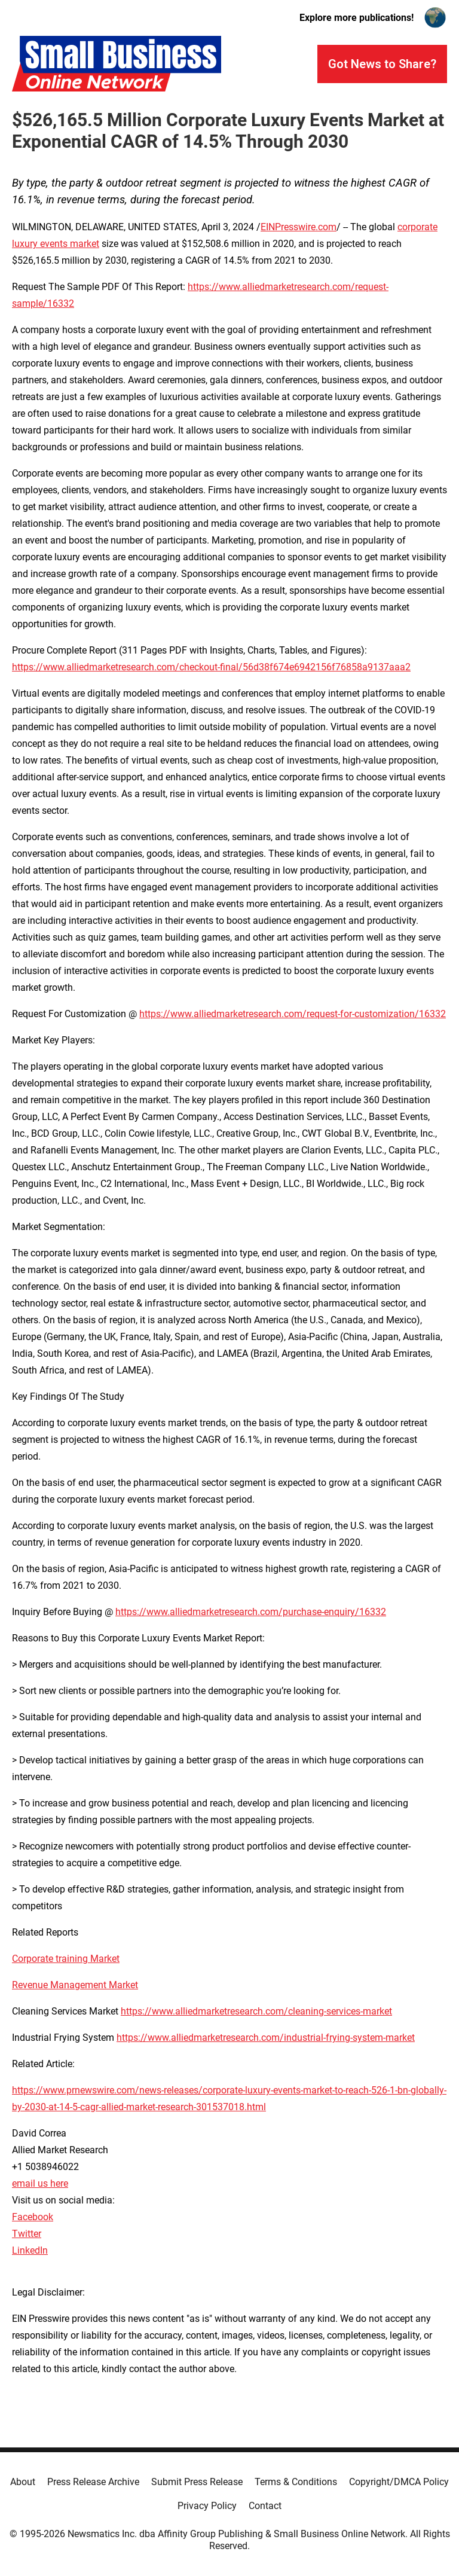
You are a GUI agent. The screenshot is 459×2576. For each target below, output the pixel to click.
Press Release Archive (93, 2482)
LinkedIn (30, 2250)
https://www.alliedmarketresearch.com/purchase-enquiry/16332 (250, 1611)
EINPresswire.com (298, 227)
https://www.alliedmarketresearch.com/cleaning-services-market (256, 2011)
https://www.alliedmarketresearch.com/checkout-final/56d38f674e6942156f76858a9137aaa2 (211, 667)
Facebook (32, 2217)
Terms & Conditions (296, 2482)
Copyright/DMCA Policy (399, 2482)
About (22, 2482)
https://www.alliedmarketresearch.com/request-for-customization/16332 (292, 1014)
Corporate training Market (66, 1958)
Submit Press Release (197, 2482)
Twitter (26, 2233)
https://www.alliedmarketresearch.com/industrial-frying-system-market (266, 2037)
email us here (40, 2183)
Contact (265, 2505)
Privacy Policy (207, 2505)
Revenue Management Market (75, 1985)
